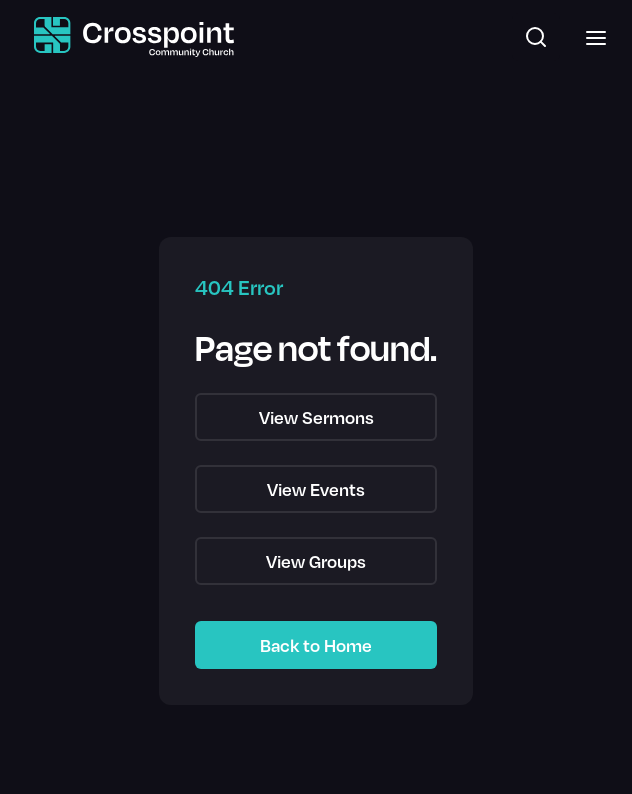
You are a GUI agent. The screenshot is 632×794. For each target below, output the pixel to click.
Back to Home (316, 645)
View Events (316, 489)
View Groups (316, 561)
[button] (590, 37)
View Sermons (316, 417)
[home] (129, 37)
